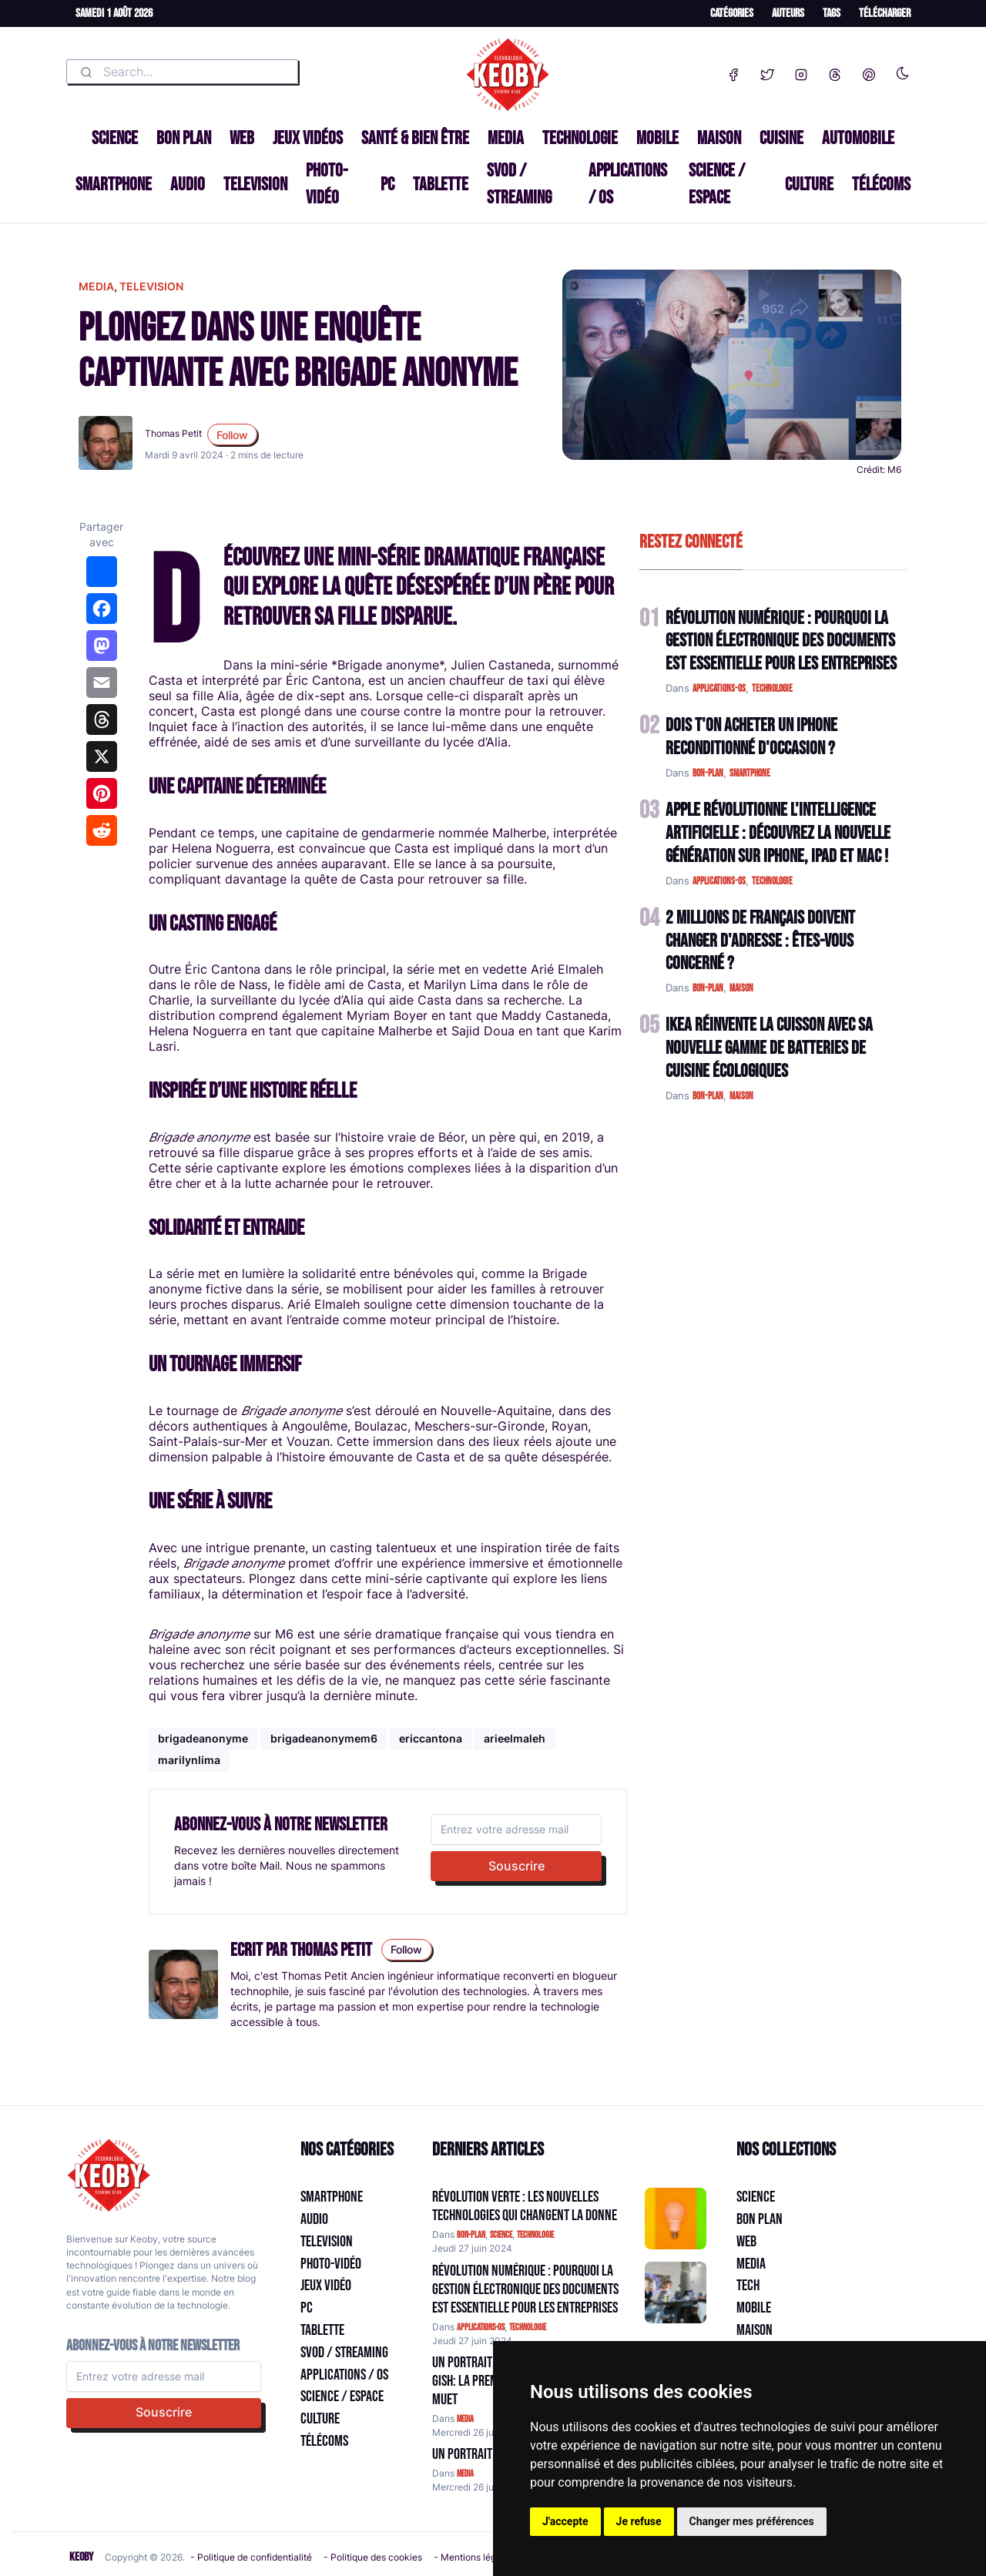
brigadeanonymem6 (323, 1738)
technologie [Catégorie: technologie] (535, 2235)
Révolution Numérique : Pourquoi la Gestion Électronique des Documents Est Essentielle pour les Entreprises (781, 641)
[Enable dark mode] (903, 70)
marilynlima (189, 1759)
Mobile (657, 138)
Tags (831, 13)
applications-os (719, 689)
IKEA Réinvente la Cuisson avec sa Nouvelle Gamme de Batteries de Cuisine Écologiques (769, 1048)
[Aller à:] (675, 2218)
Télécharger (885, 13)
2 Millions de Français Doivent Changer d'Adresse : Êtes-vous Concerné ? (760, 941)
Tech (748, 2285)
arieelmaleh (514, 1738)
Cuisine (781, 138)
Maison (719, 138)
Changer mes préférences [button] (751, 2521)
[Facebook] (733, 71)
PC (387, 184)
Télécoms (881, 184)
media (96, 286)
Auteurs (788, 13)
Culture (809, 184)
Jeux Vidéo (325, 2285)
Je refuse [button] (639, 2521)
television (151, 286)
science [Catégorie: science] (501, 2235)
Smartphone (113, 184)
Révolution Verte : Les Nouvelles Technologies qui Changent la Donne (524, 2206)
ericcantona (430, 1738)
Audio (187, 184)
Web (242, 138)
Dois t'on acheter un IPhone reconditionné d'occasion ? (751, 737)
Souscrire (516, 1865)
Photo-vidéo (326, 183)
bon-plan (708, 773)
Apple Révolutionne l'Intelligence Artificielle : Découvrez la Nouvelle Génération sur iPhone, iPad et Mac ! (778, 833)
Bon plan (183, 138)
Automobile (858, 138)
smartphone (749, 773)
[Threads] (835, 71)
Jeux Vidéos (308, 138)
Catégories (731, 13)
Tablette (440, 184)
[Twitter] (767, 71)
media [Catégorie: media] (465, 2419)
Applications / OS (628, 183)
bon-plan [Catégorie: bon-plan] (471, 2235)
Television (255, 184)
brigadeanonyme (203, 1738)
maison (741, 988)
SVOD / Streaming (519, 183)
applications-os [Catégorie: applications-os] (481, 2327)
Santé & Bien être (415, 138)
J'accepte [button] (565, 2521)
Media (506, 138)
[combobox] (182, 71)
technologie (772, 689)
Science (115, 138)
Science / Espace (717, 183)
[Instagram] (801, 71)
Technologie (580, 138)
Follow (232, 434)
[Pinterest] (869, 71)
